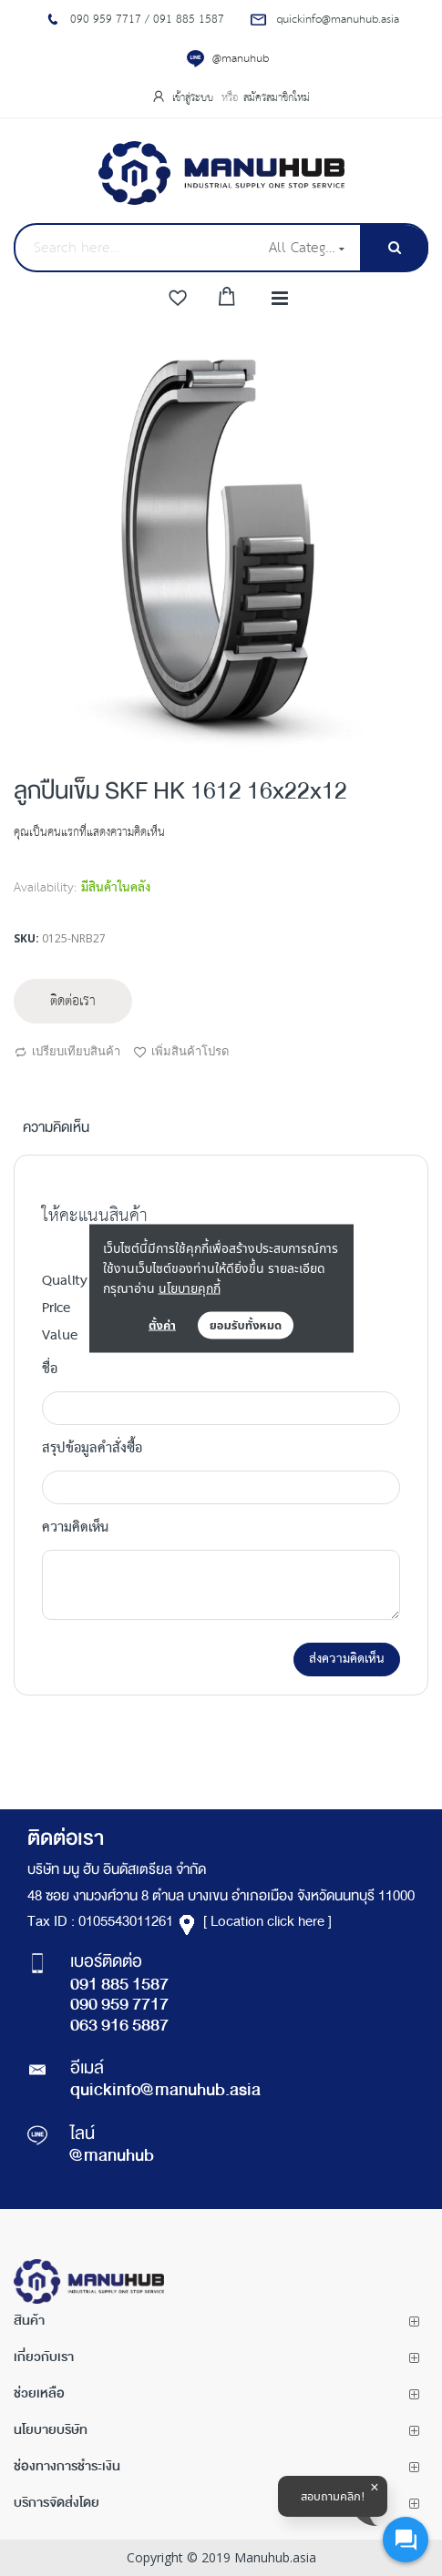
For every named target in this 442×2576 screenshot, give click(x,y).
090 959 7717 (119, 2006)
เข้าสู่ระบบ (194, 97)
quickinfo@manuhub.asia (165, 2091)
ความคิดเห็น (56, 1129)
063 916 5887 (119, 2027)
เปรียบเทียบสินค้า (67, 1053)
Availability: (45, 888)
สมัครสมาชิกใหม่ (276, 97)
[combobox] (135, 247)
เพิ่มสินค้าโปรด (181, 1053)
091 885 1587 (119, 1986)
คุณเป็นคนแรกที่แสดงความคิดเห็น (89, 832)
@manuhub (240, 58)
